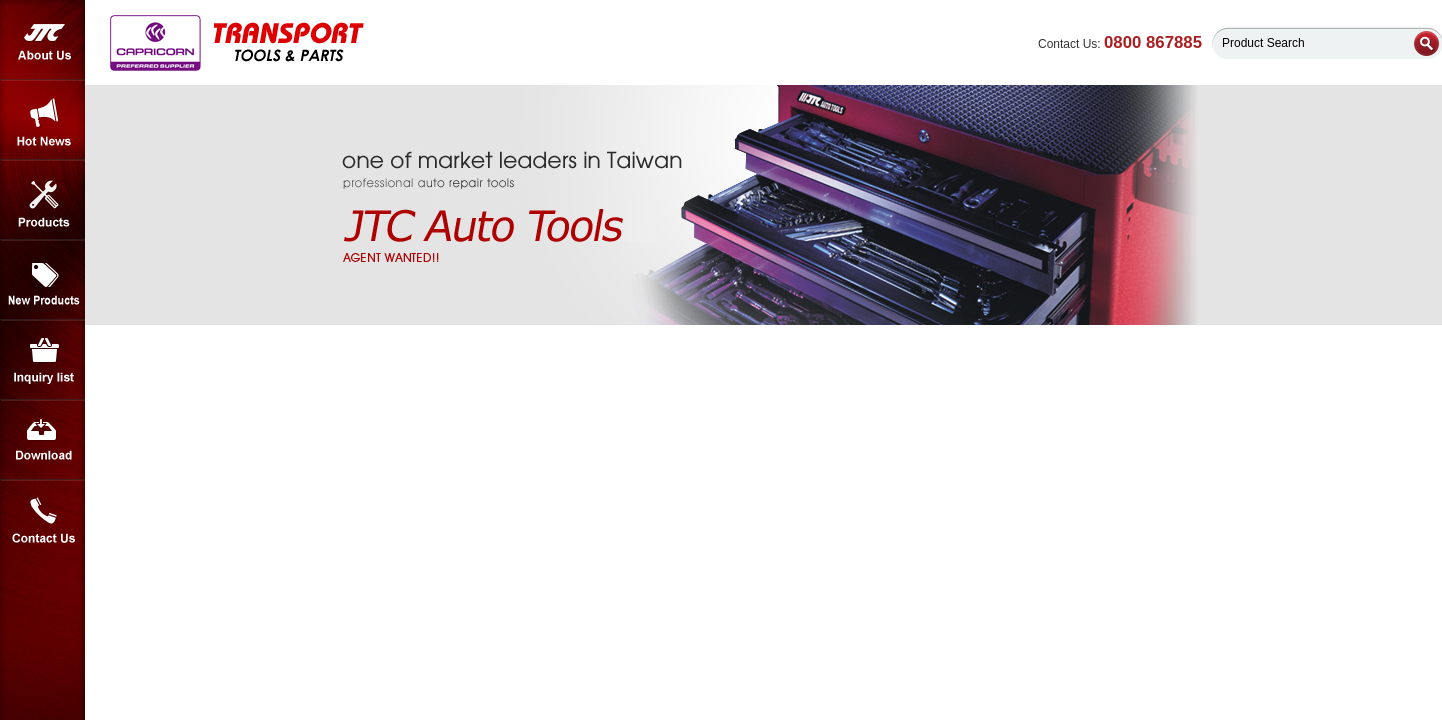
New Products (42, 280)
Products (42, 200)
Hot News (42, 120)
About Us (42, 40)
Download (42, 440)
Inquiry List (42, 360)
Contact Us (42, 520)
